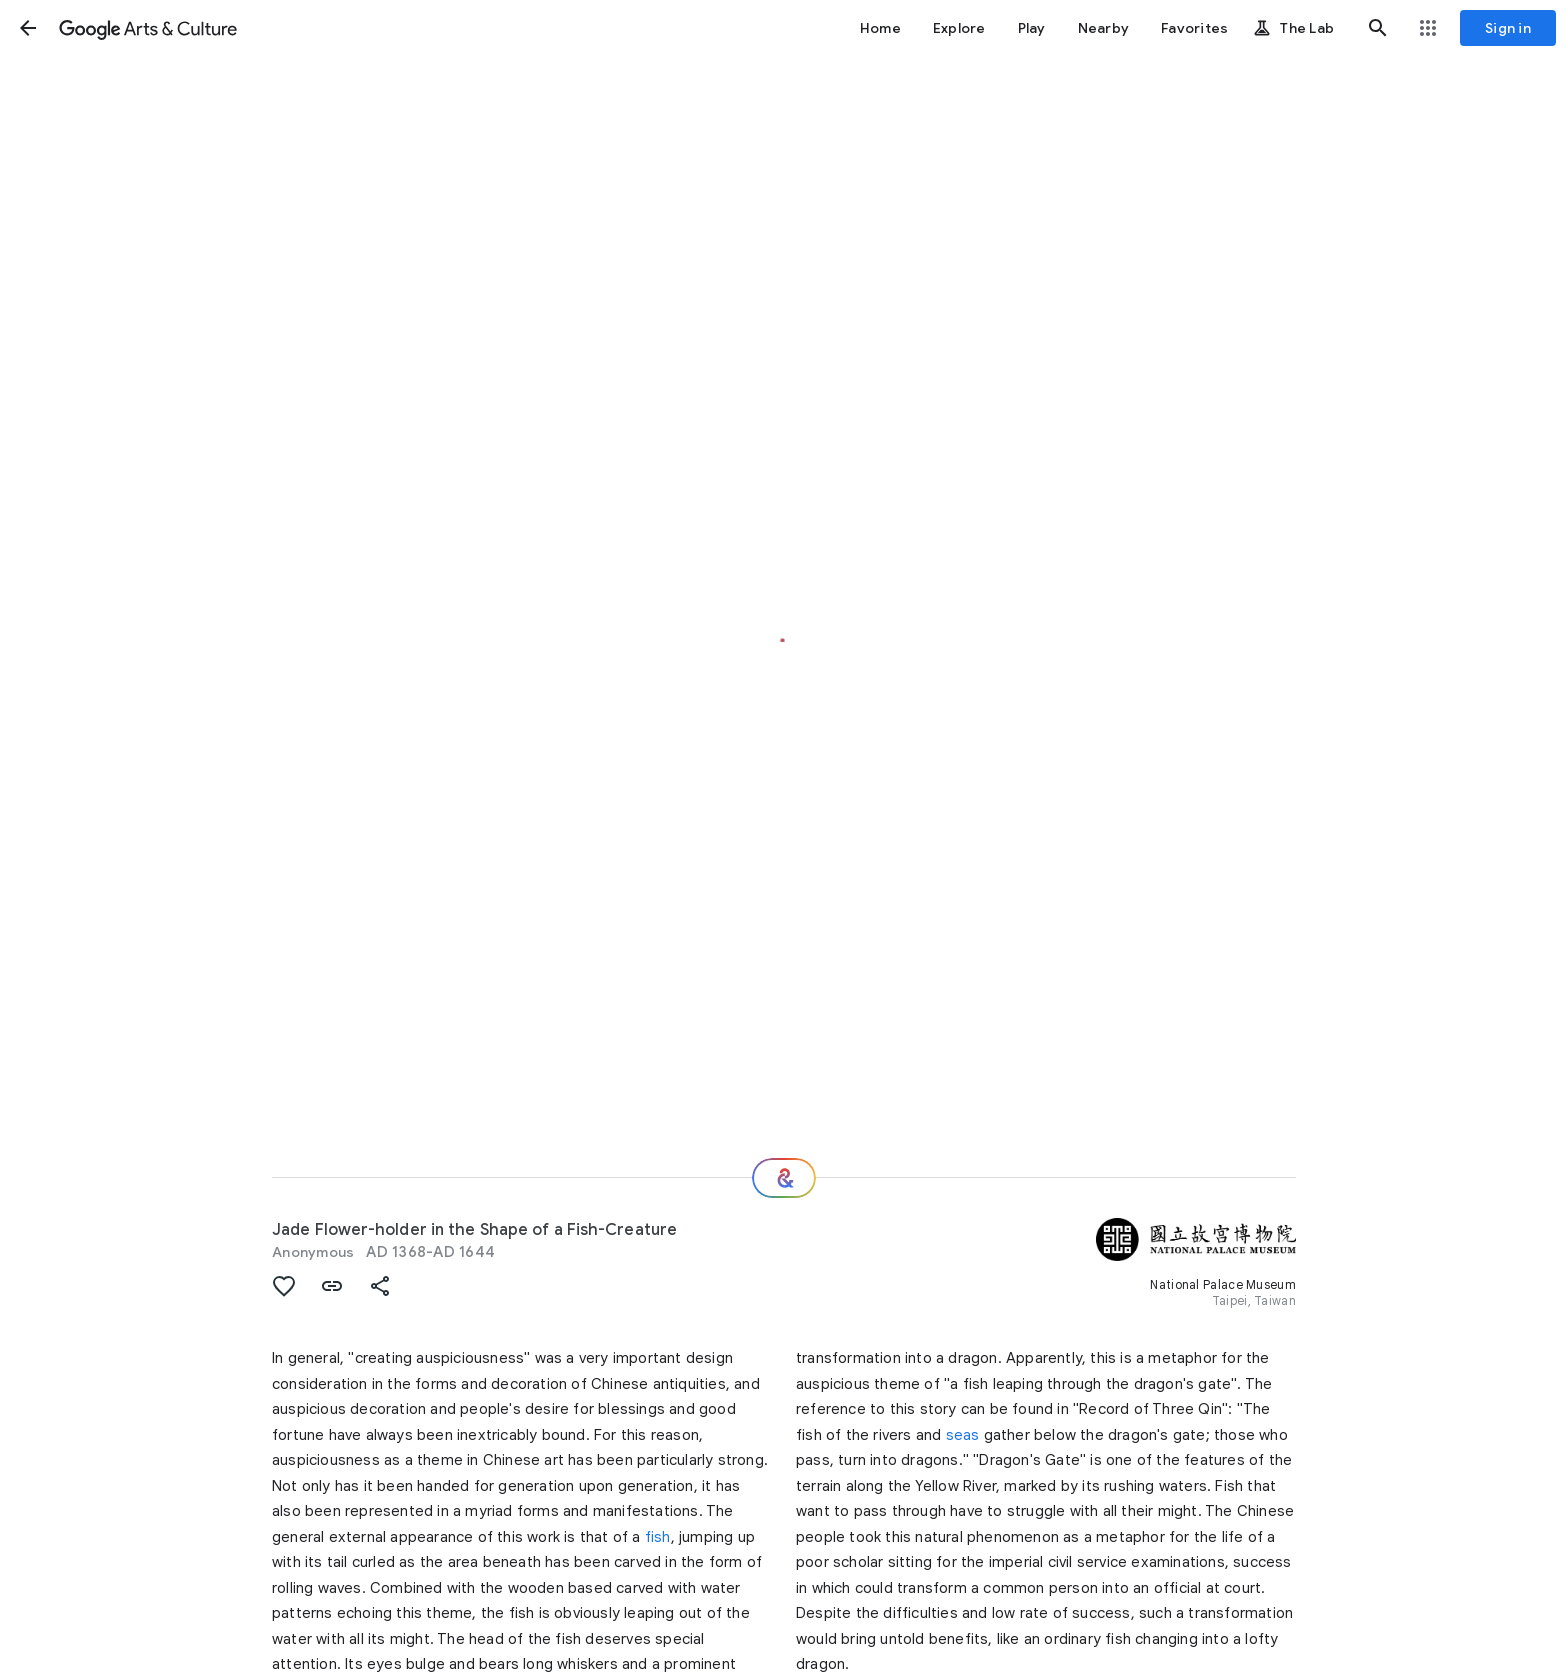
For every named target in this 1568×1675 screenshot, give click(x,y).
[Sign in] (1508, 28)
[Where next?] (784, 1178)
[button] (28, 28)
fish (658, 1537)
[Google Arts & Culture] (148, 28)
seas (963, 1435)
